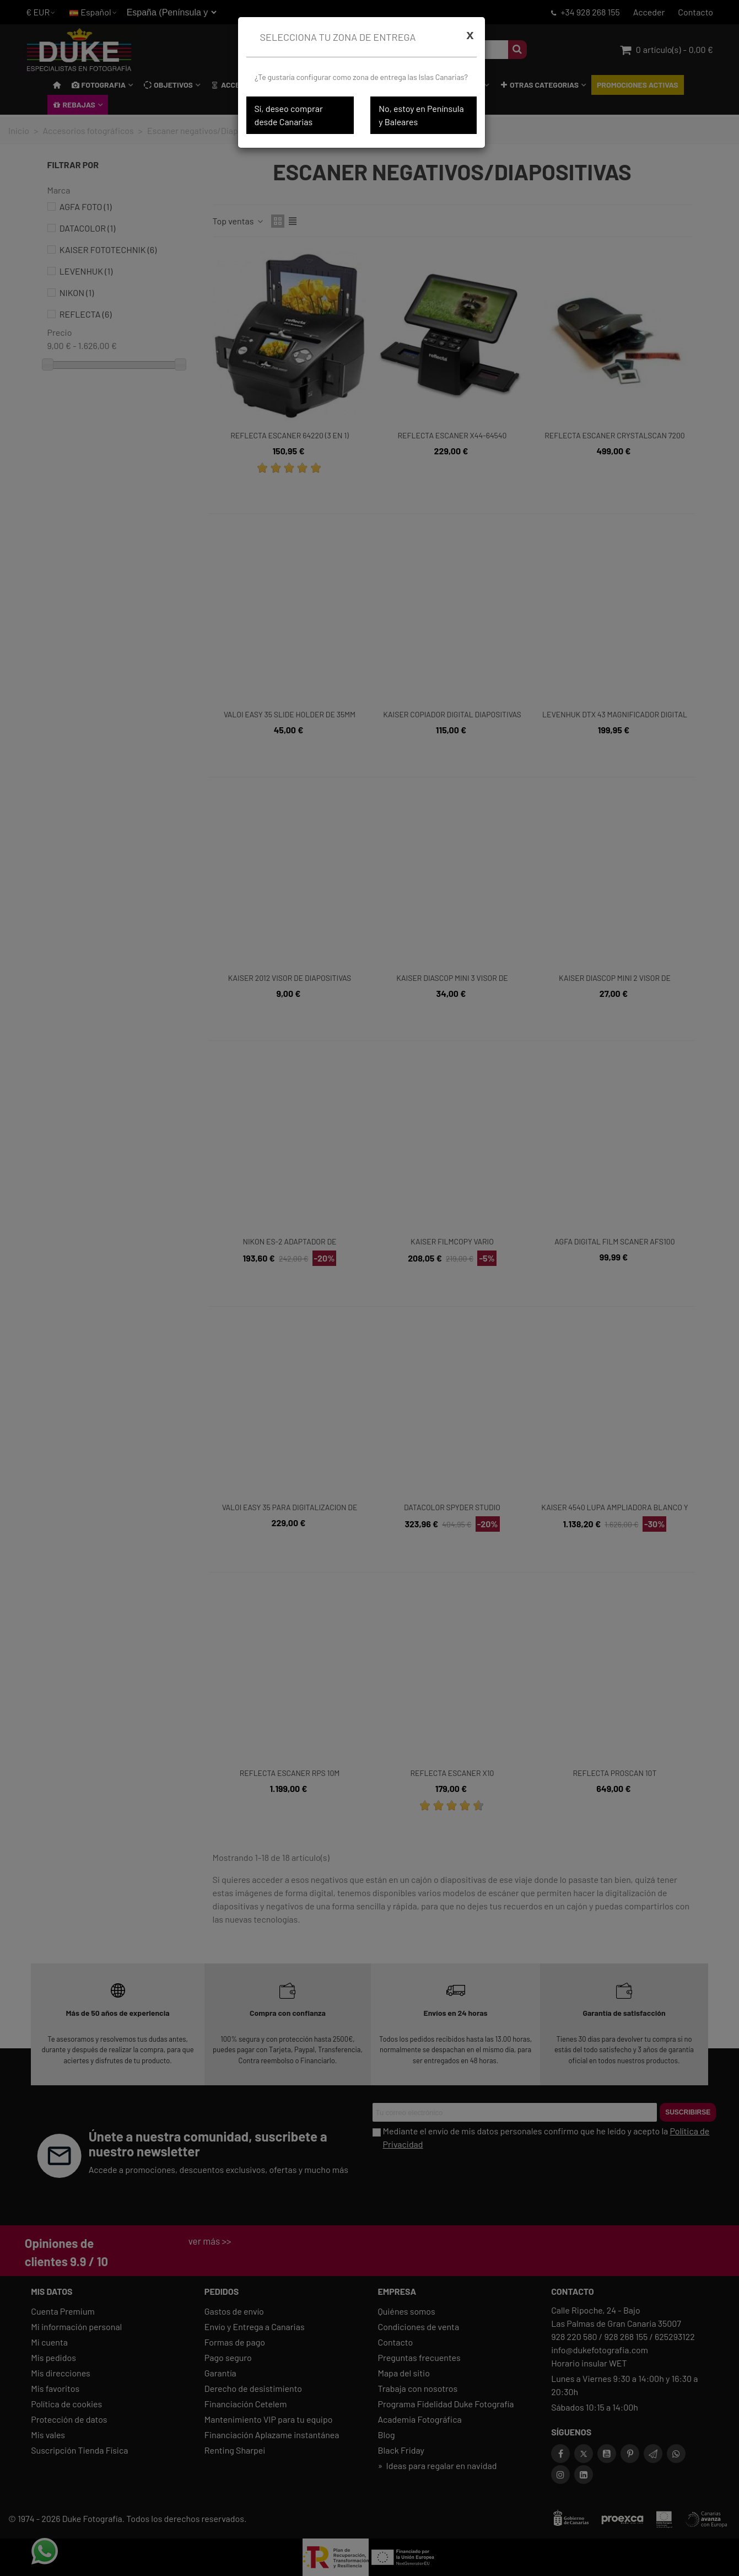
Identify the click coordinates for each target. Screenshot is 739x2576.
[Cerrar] (469, 34)
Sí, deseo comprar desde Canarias (289, 115)
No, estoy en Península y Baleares (421, 115)
